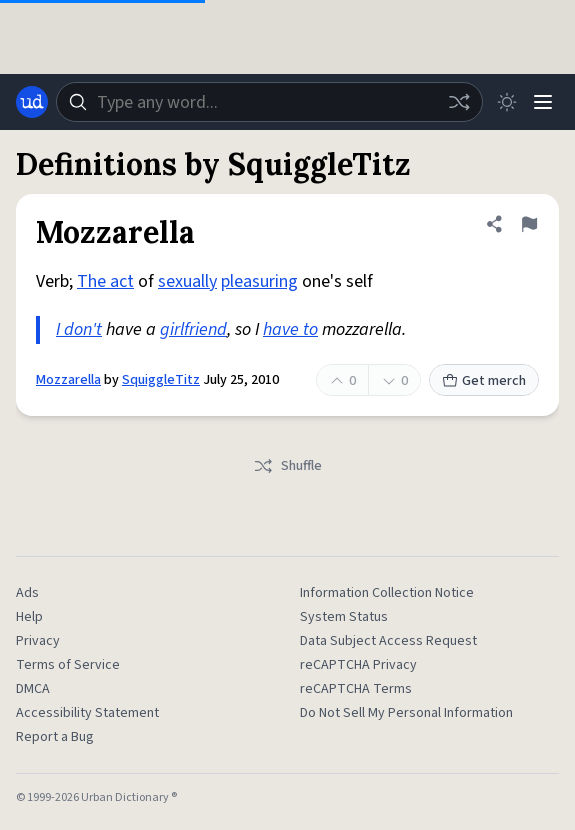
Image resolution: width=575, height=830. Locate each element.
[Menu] (543, 102)
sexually (187, 281)
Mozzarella (68, 380)
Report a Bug (55, 737)
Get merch (484, 381)
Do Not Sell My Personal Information (406, 713)
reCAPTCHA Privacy (358, 665)
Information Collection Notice (387, 593)
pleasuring (259, 281)
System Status (344, 617)
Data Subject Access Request (388, 641)
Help (29, 617)
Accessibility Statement (87, 713)
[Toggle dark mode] (507, 102)
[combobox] (269, 102)
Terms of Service (68, 665)
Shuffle (287, 466)
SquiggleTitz (161, 380)
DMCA (33, 689)
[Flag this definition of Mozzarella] (529, 224)
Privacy (38, 641)
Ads (27, 593)
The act (105, 281)
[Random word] (459, 102)
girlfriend (193, 329)
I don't (79, 329)
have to (290, 329)
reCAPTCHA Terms (356, 689)
